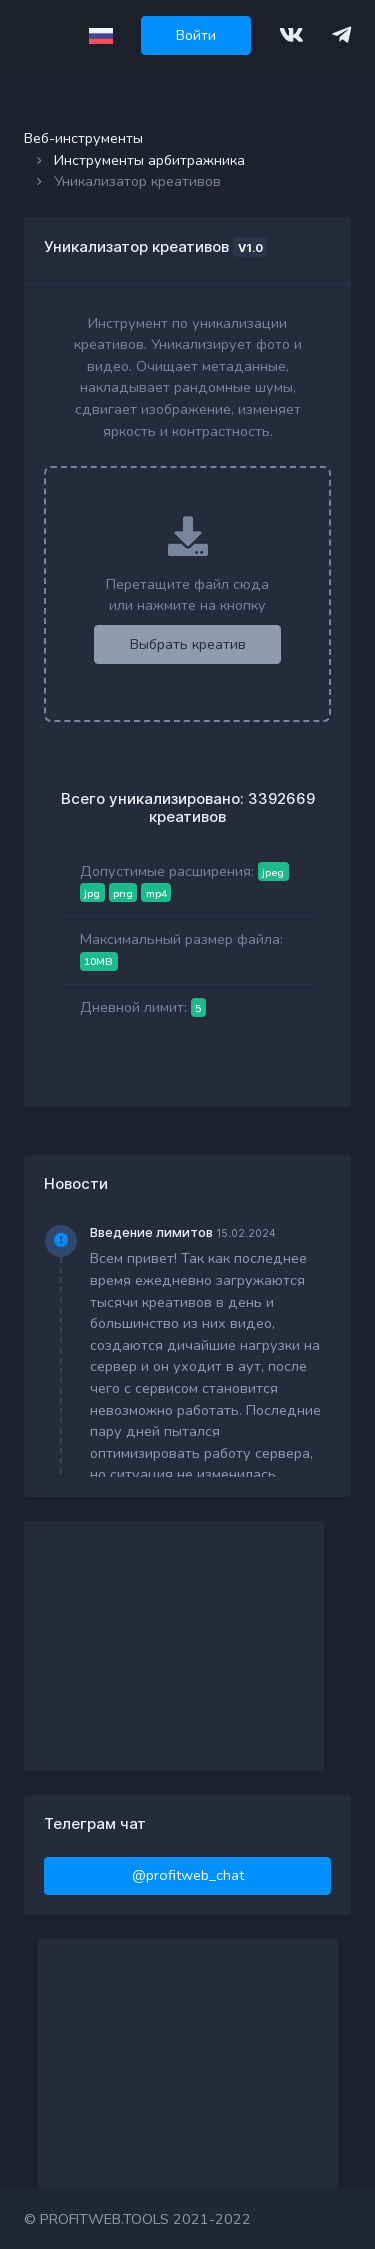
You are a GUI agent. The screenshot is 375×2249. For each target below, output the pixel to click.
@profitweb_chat (188, 1875)
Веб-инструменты (83, 138)
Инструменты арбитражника (149, 160)
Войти (196, 35)
